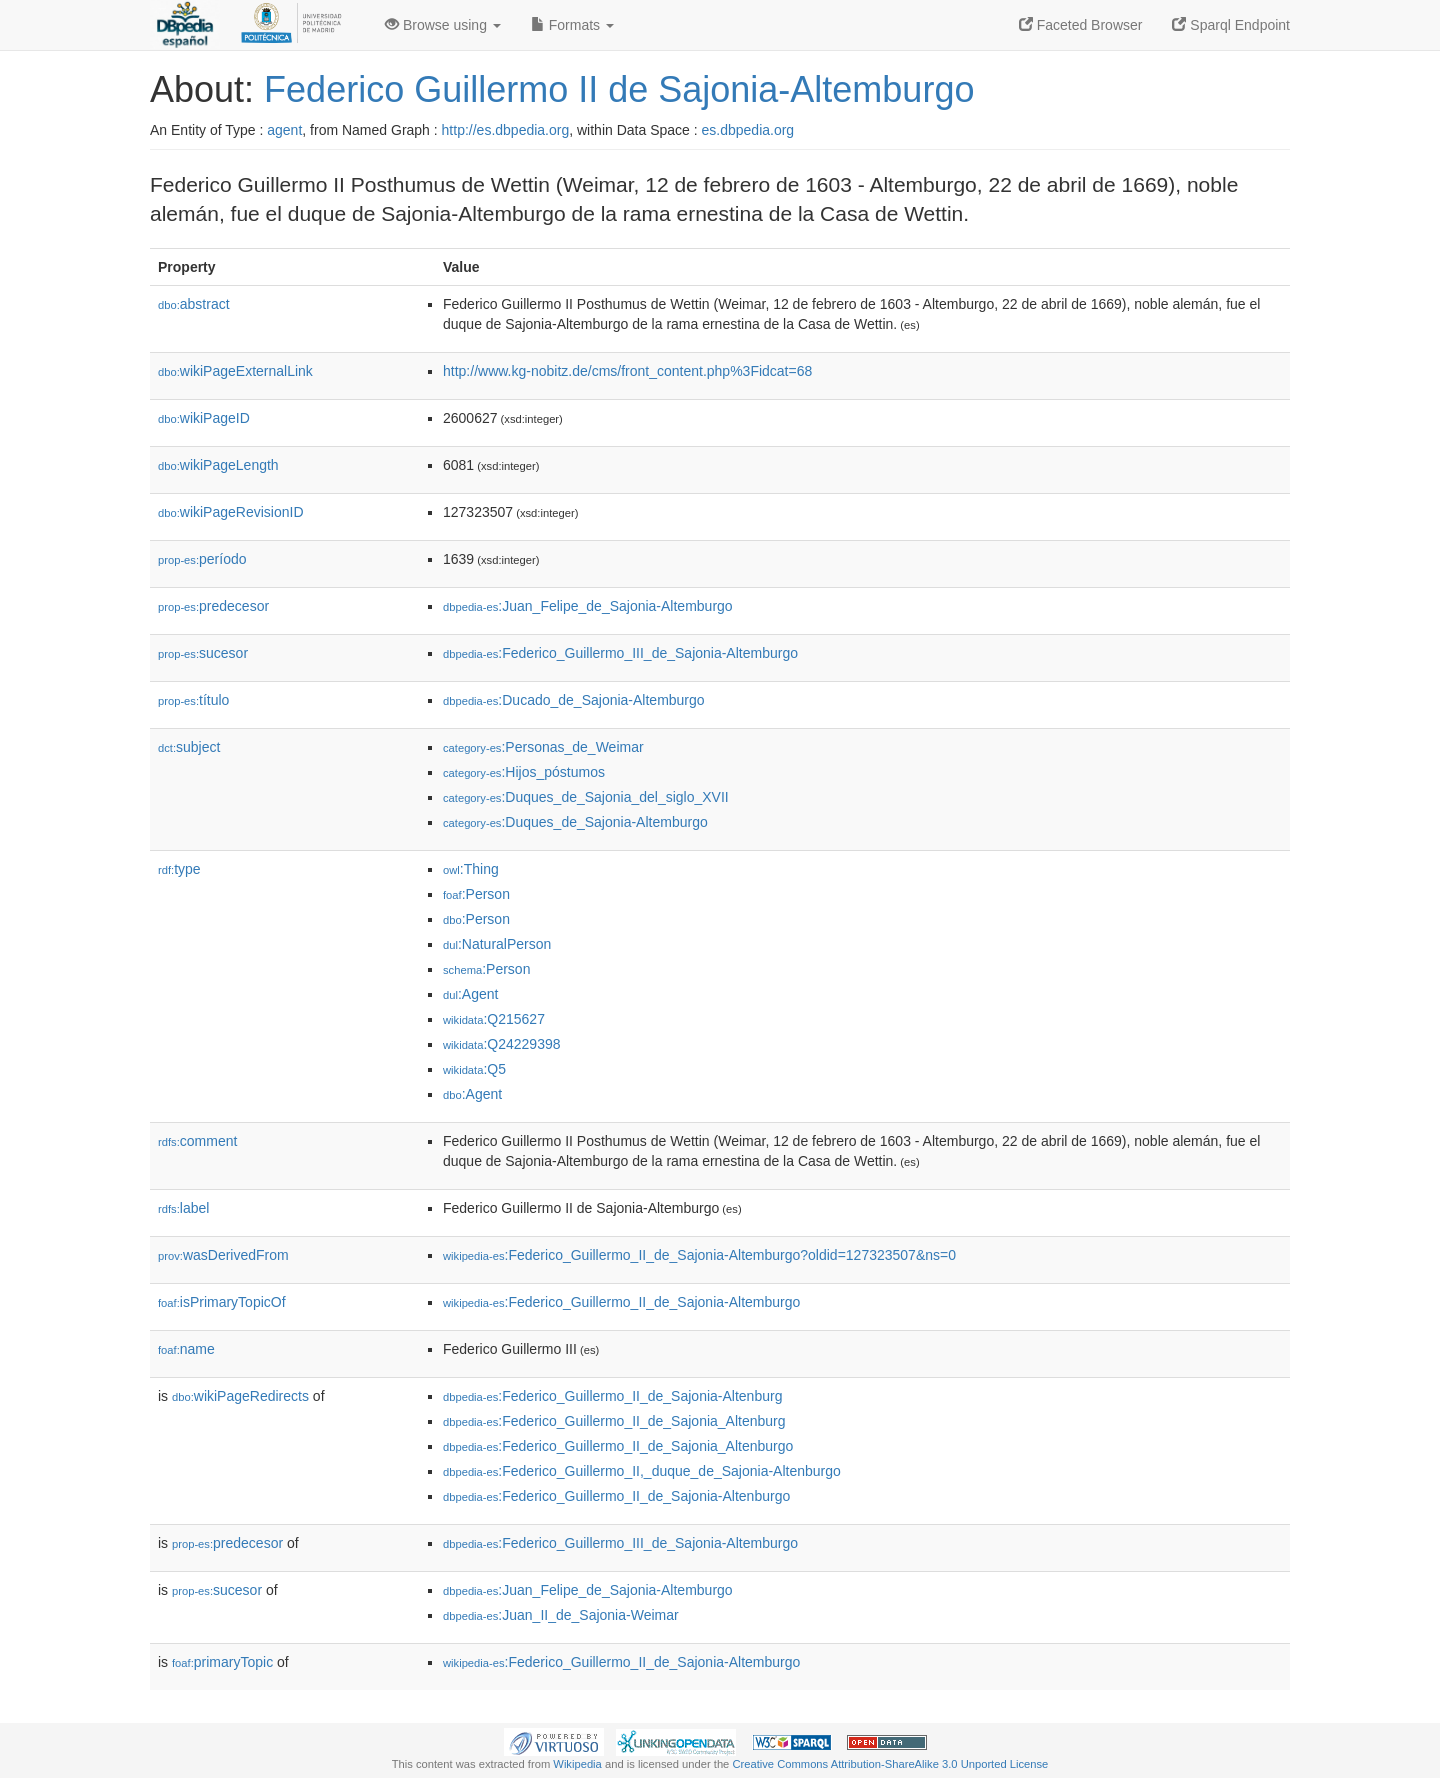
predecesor (213, 606)
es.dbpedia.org (748, 130)
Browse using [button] (443, 25)
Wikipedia (577, 1764)
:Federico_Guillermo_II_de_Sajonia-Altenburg (612, 1396)
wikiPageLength (218, 465)
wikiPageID (204, 418)
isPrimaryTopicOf (222, 1302)
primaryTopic (222, 1662)
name (186, 1349)
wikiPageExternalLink (235, 371)
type (179, 869)
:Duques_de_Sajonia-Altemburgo (575, 822)
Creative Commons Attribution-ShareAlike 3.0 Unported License (890, 1764)
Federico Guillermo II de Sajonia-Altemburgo (619, 89)
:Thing (471, 869)
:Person (476, 894)
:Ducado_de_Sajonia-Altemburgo (574, 700)
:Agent (470, 994)
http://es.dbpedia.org (506, 130)
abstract (194, 304)
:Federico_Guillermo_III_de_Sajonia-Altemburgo (620, 653)
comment (197, 1141)
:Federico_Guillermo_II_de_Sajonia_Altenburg (614, 1421)
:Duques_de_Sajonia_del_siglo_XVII (586, 797)
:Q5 (474, 1069)
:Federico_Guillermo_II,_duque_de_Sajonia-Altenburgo (642, 1471)
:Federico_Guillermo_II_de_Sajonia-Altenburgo (616, 1496)
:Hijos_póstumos (524, 772)
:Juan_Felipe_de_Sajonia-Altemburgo (588, 606)
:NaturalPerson (497, 944)
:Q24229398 (502, 1044)
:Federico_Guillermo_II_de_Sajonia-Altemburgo (621, 1302)
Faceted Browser (1081, 25)
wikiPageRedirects (240, 1396)
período (202, 559)
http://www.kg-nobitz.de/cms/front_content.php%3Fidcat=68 (627, 371)
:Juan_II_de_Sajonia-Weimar (561, 1615)
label (183, 1208)
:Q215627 (494, 1019)
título (193, 700)
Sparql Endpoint (1231, 25)
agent (284, 130)
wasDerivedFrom (223, 1255)
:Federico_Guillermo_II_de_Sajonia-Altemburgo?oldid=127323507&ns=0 (699, 1255)
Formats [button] (572, 25)
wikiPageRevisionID (231, 512)
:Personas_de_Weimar (543, 747)
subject (189, 747)
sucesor (203, 653)
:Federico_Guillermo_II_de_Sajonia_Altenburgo (618, 1446)
